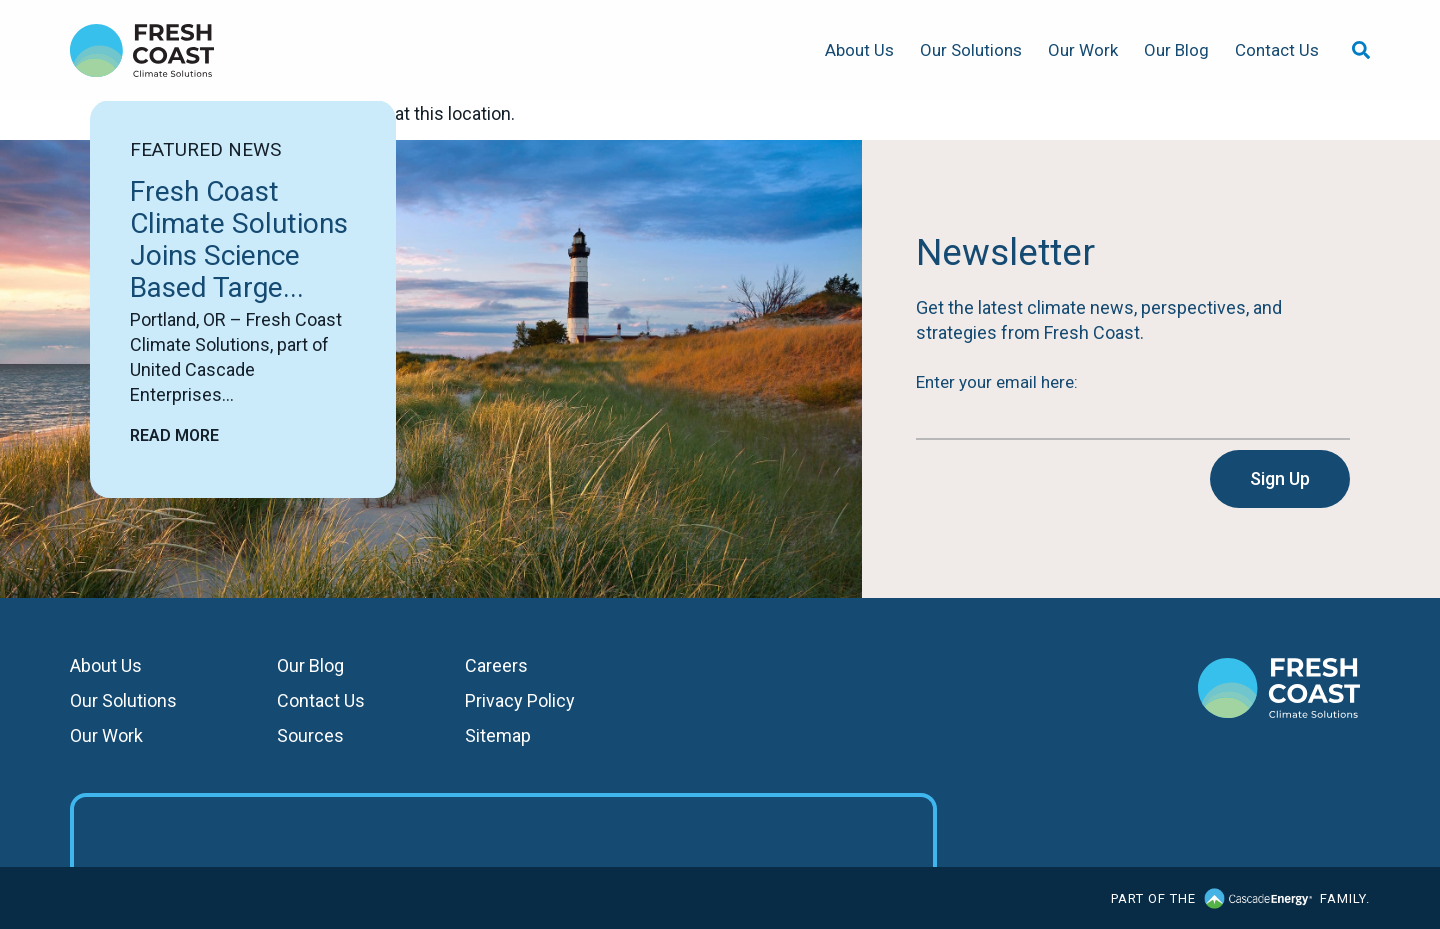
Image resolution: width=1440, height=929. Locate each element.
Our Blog (1176, 50)
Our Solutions (971, 50)
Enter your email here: (997, 382)
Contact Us (1277, 50)
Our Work (1083, 50)
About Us (859, 50)
